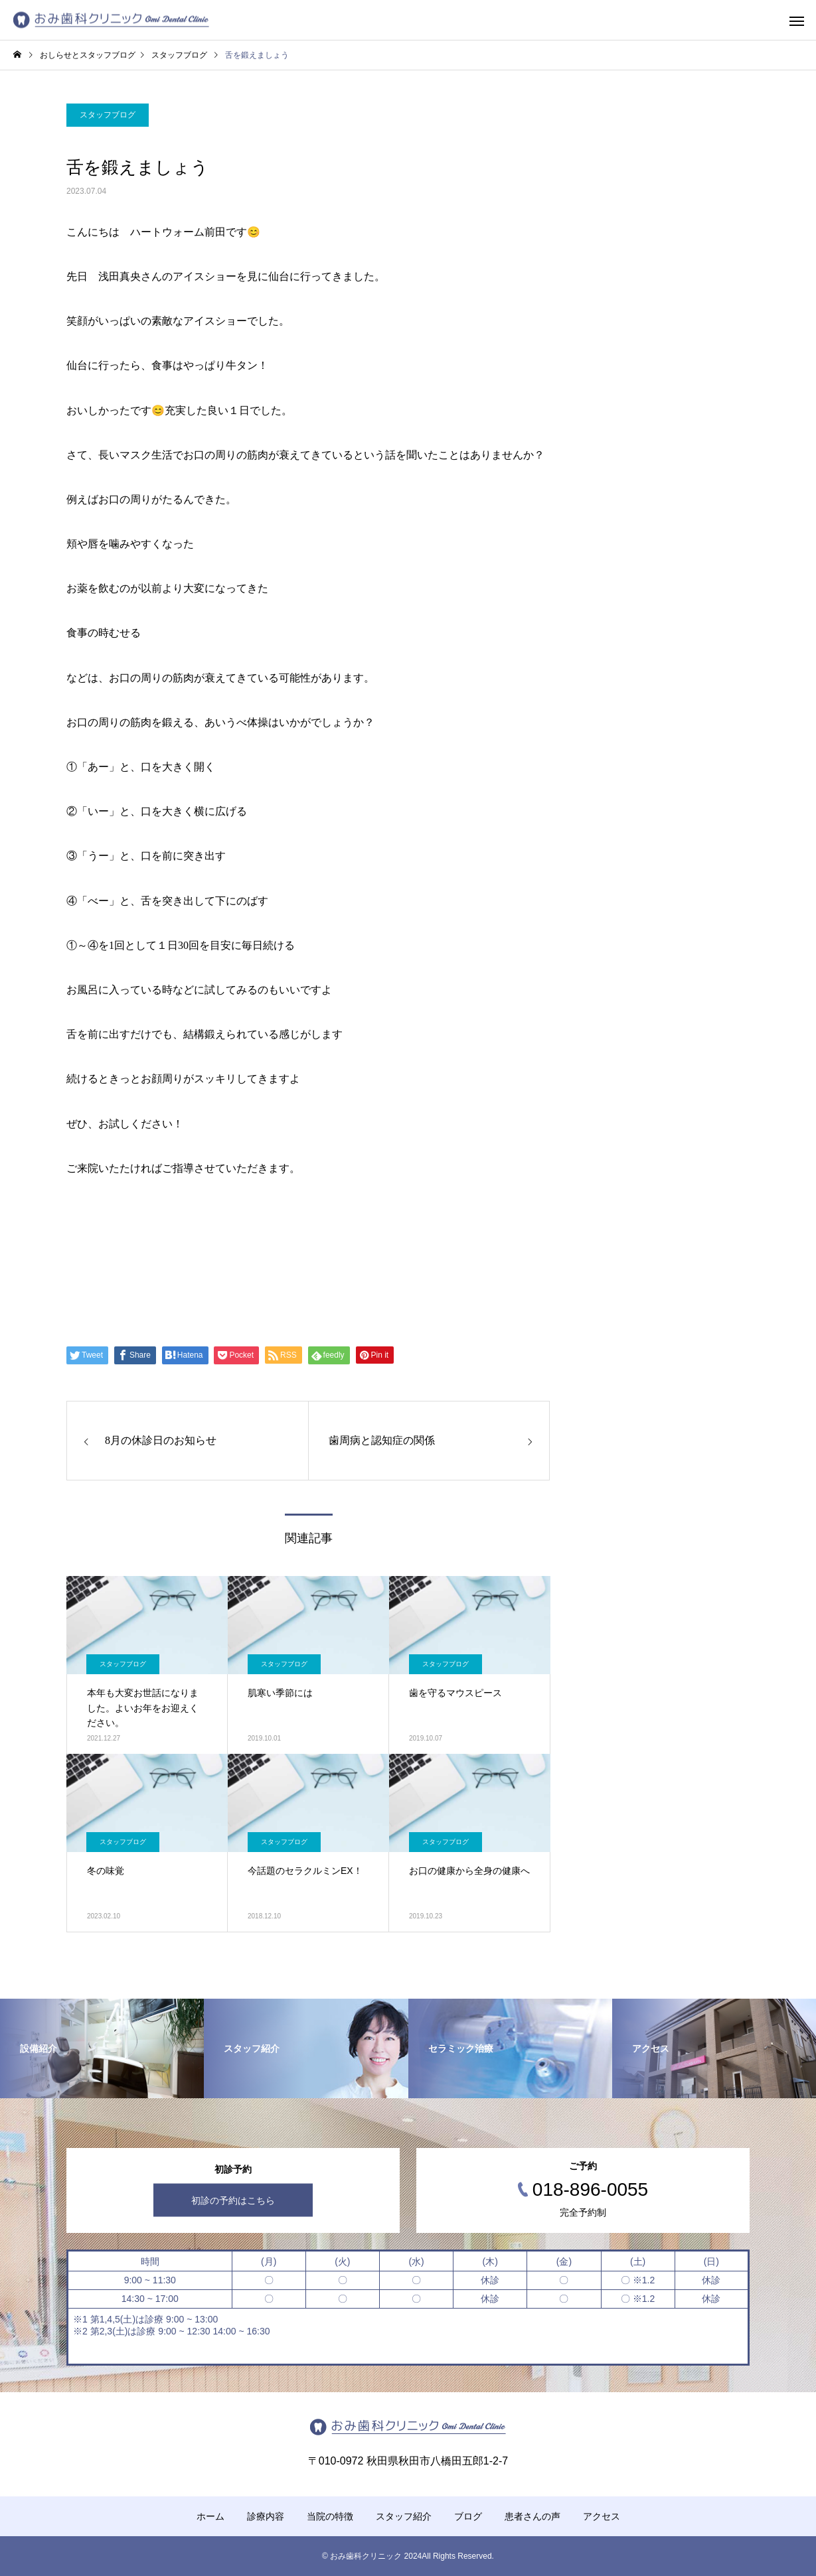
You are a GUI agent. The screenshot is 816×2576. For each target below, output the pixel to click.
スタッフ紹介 (404, 2516)
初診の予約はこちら (233, 2200)
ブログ (468, 2516)
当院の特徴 (330, 2516)
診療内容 (265, 2516)
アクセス (601, 2516)
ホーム (210, 2516)
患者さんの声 (532, 2516)
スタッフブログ (107, 114)
